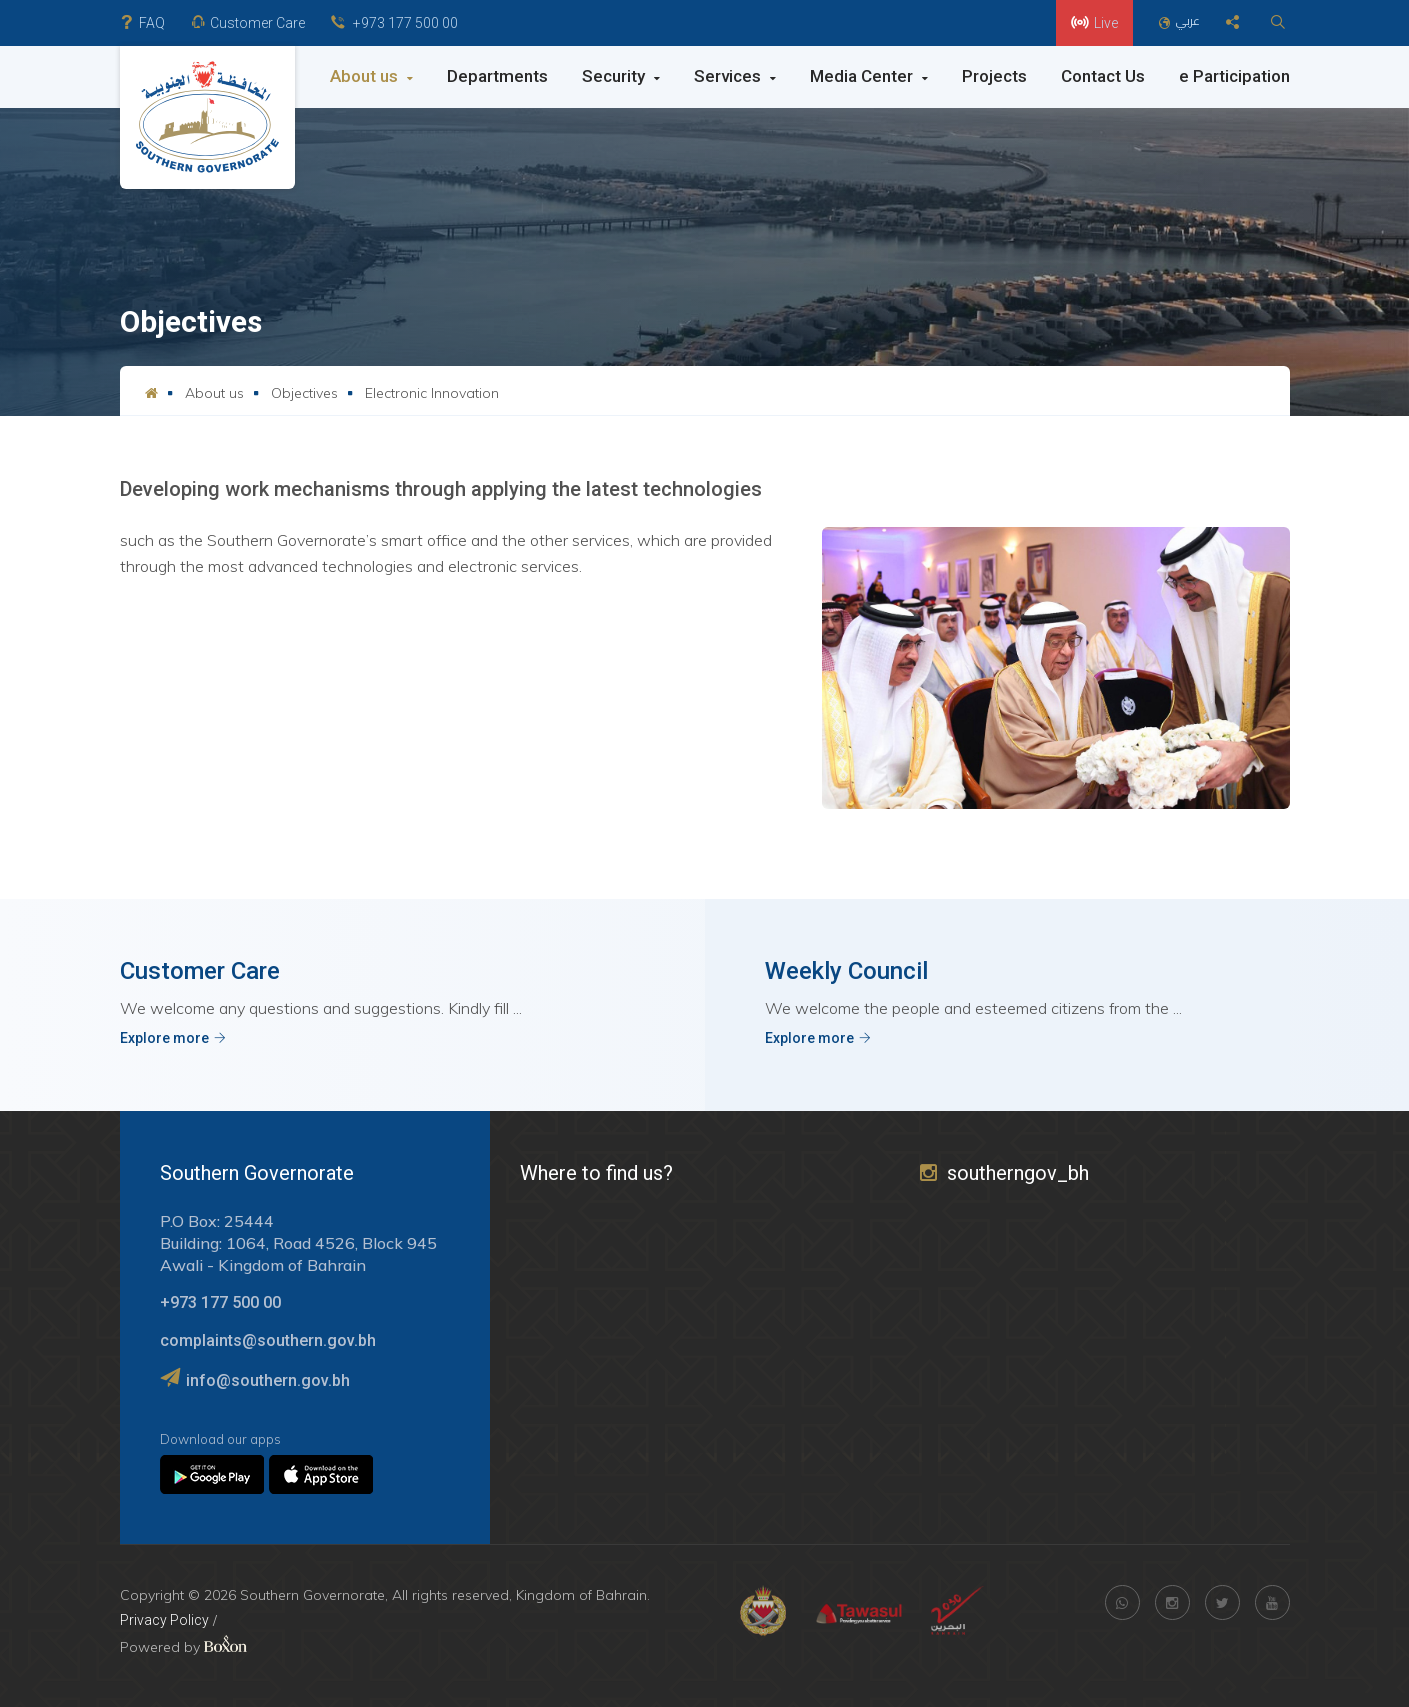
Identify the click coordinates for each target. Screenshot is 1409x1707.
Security (621, 76)
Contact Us (1103, 76)
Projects (994, 76)
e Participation (1234, 76)
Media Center (869, 76)
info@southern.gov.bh (268, 1380)
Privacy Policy (164, 1620)
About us (371, 76)
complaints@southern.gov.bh (268, 1340)
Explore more (173, 1038)
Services (735, 76)
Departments (497, 76)
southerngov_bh (1004, 1173)
